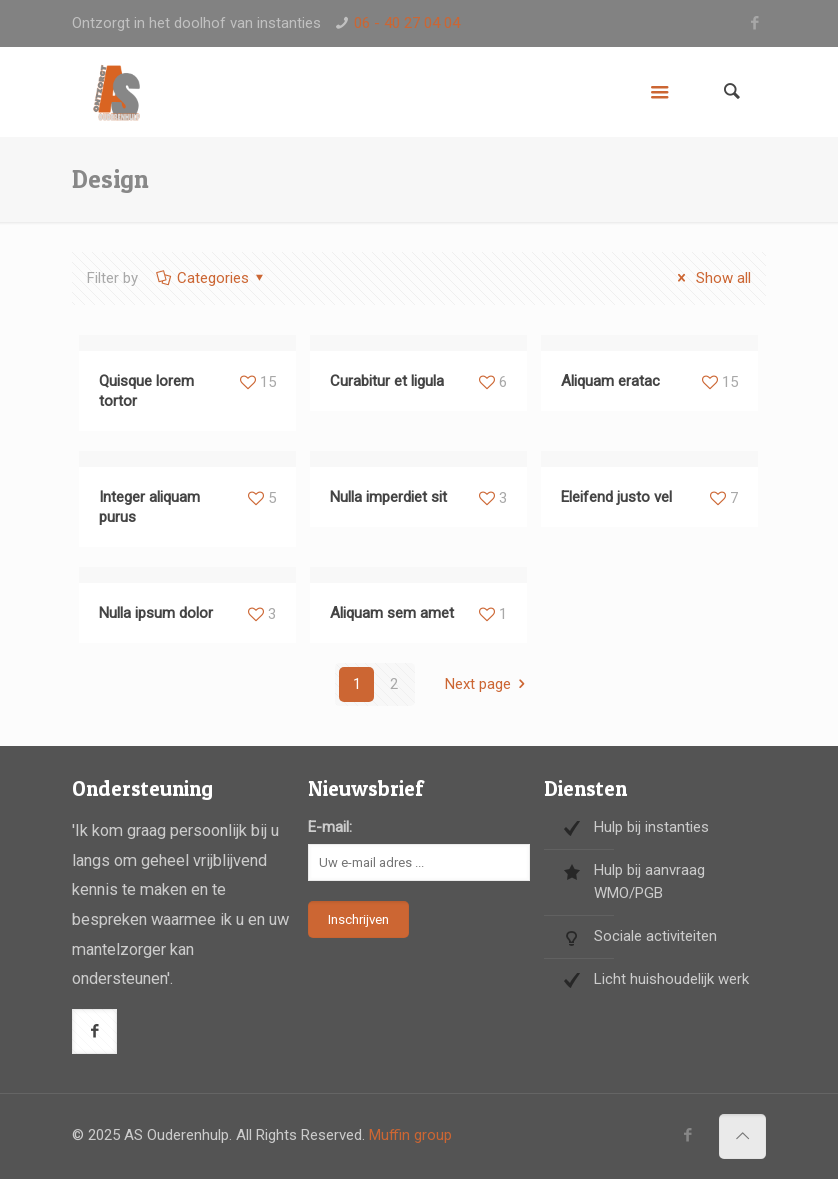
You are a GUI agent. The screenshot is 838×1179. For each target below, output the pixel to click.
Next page (488, 684)
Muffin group (410, 1135)
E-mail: (330, 827)
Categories (211, 278)
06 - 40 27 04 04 (407, 23)
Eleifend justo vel (616, 497)
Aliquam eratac (610, 381)
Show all (711, 278)
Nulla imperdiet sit (388, 497)
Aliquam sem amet (392, 613)
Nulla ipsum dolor (156, 613)
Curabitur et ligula (387, 381)
